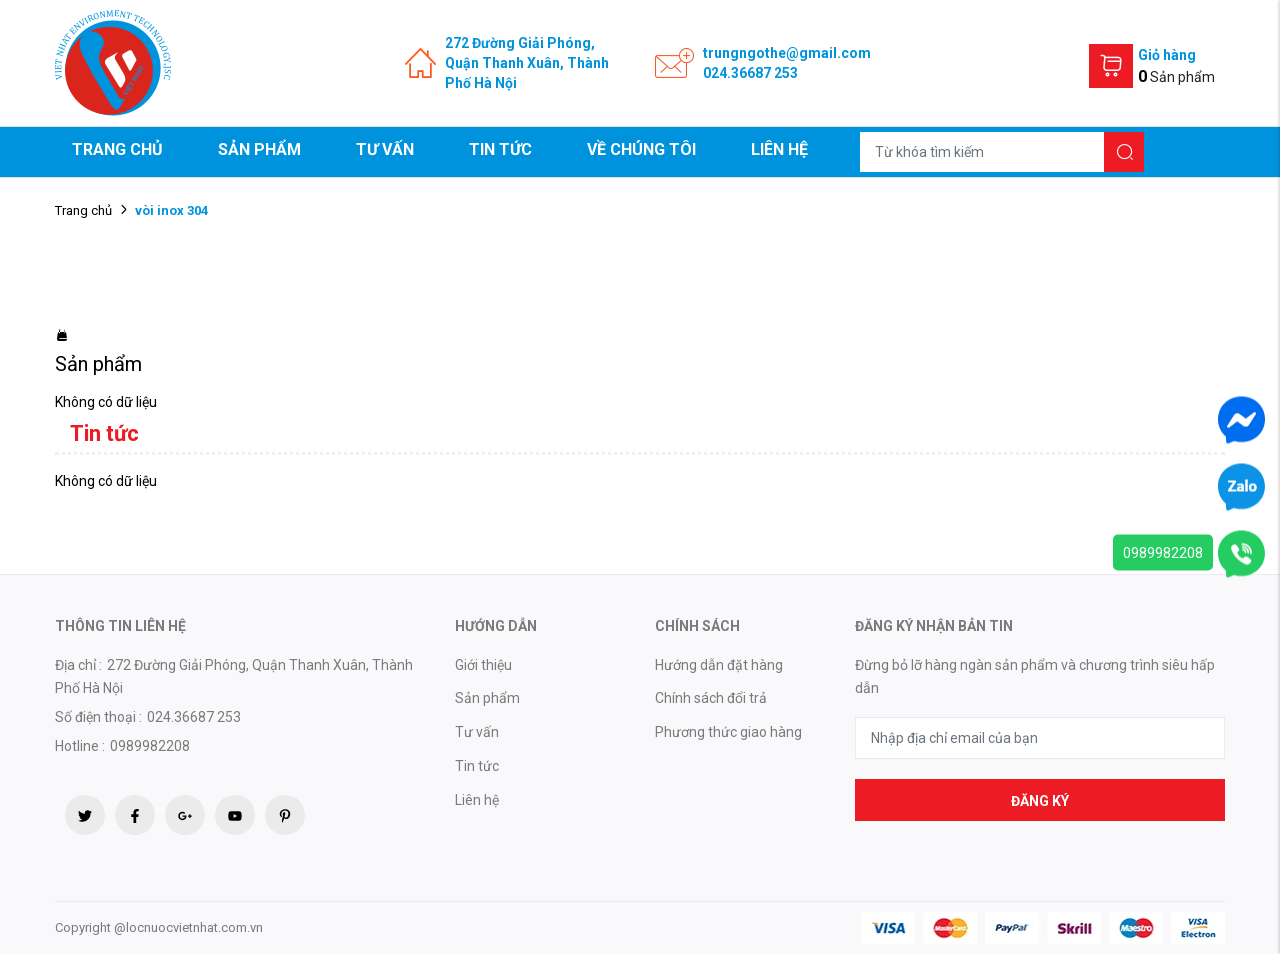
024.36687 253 (750, 73)
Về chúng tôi (641, 149)
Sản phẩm (259, 149)
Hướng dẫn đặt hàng (719, 665)
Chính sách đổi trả (711, 698)
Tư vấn (385, 149)
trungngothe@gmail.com (787, 53)
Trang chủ (117, 149)
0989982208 (1163, 553)
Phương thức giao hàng (728, 732)
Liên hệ (779, 149)
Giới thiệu (483, 665)
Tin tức (500, 149)
